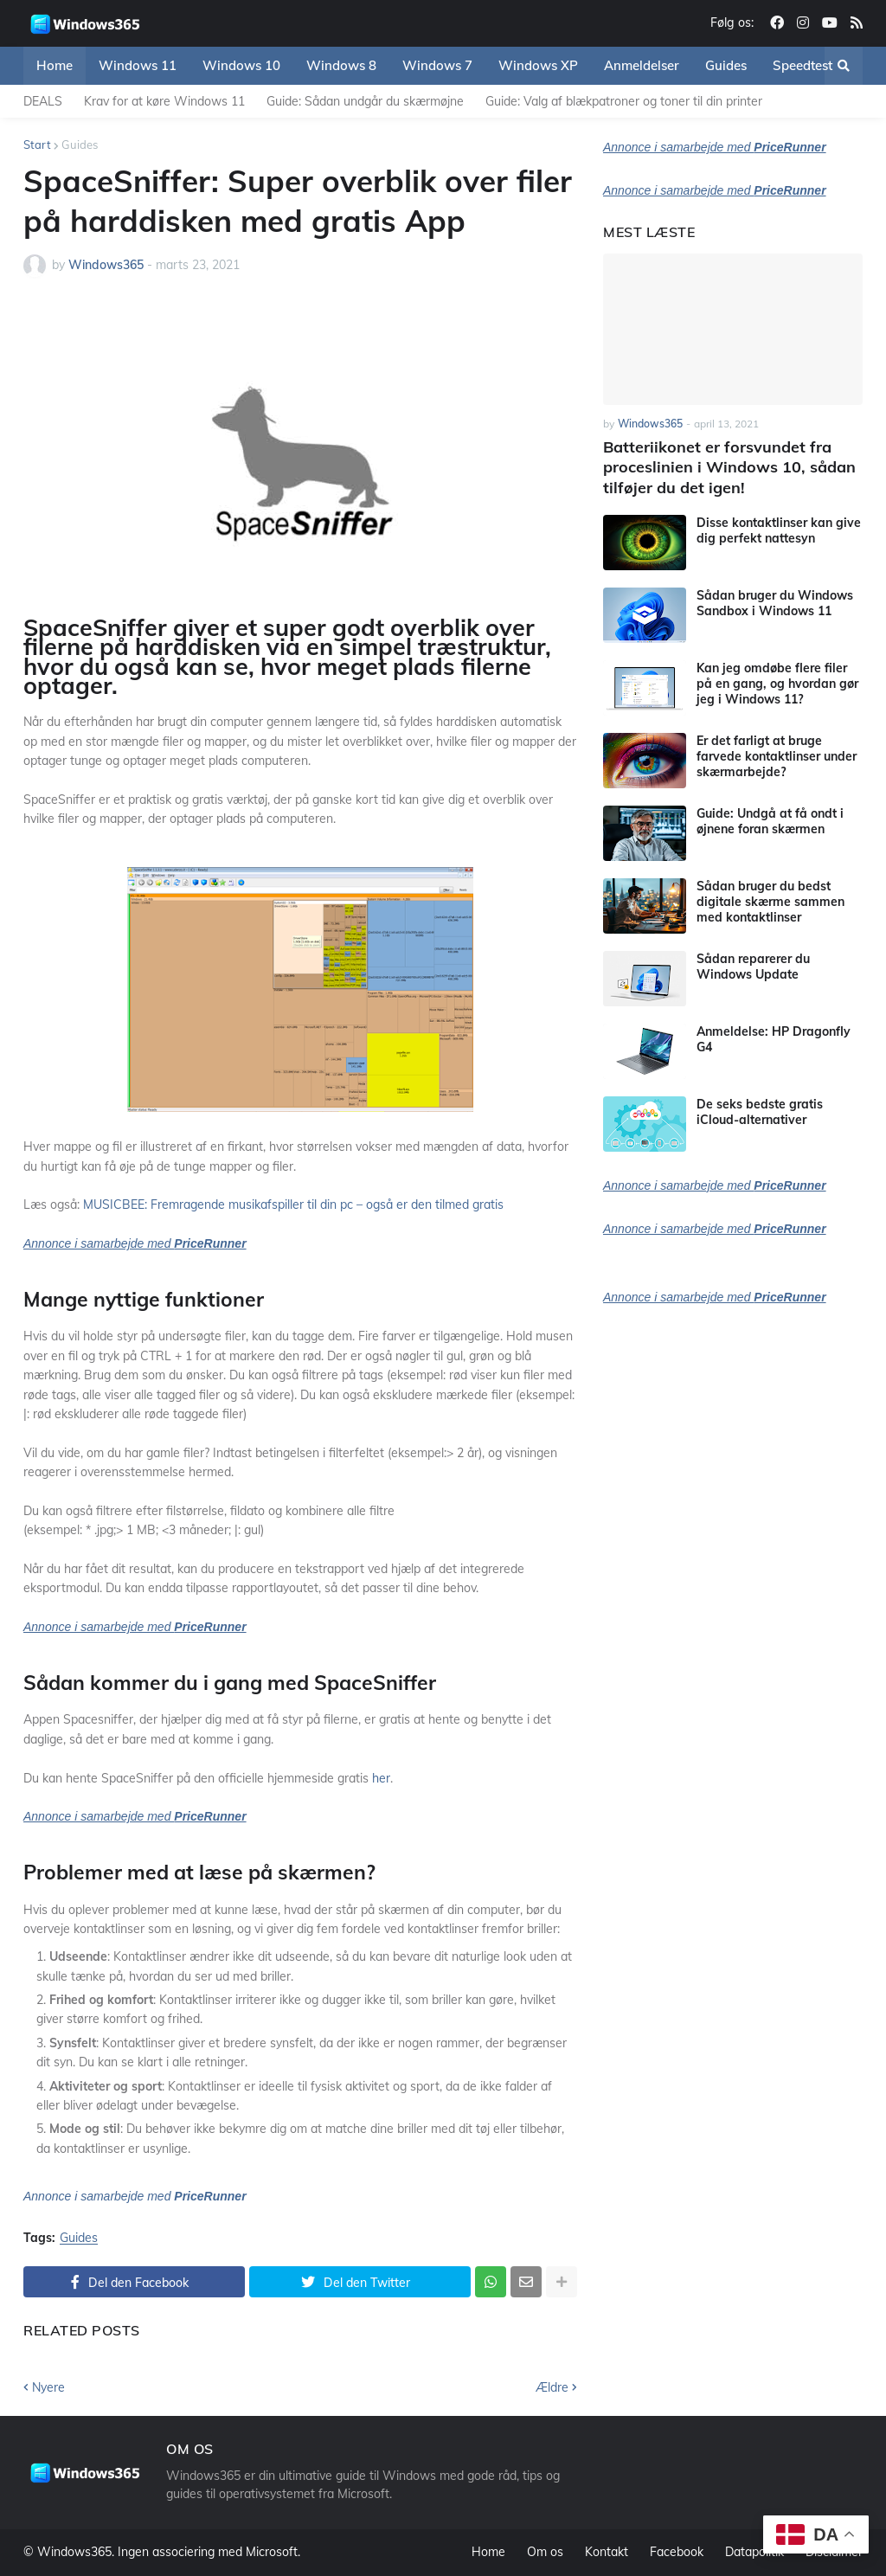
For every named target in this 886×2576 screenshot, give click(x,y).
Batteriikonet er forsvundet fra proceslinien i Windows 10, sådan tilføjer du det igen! (729, 467)
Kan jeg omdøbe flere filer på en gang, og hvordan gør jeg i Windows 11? (777, 683)
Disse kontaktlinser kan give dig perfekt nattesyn (779, 530)
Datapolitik (754, 2552)
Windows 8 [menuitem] (341, 65)
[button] (844, 66)
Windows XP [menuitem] (538, 65)
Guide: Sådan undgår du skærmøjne (365, 101)
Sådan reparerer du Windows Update (753, 966)
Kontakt (606, 2552)
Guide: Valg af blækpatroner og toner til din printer (623, 101)
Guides (79, 144)
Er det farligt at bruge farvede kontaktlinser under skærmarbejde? (777, 756)
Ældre (552, 2387)
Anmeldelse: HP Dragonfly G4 (774, 1039)
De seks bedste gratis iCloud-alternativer (760, 1111)
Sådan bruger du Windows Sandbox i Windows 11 (775, 603)
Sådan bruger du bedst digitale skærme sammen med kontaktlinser (770, 901)
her (381, 1778)
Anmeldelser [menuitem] (641, 65)
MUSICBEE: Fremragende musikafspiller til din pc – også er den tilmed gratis (293, 1204)
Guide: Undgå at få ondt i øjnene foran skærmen (770, 821)
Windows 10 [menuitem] (241, 65)
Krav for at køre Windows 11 (164, 101)
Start (37, 144)
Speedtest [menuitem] (802, 65)
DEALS (42, 101)
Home (488, 2552)
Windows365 (74, 2552)
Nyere (48, 2387)
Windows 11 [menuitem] (138, 65)
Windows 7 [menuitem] (437, 65)
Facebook (676, 2552)
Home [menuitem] (54, 65)
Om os (545, 2552)
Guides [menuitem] (726, 65)
